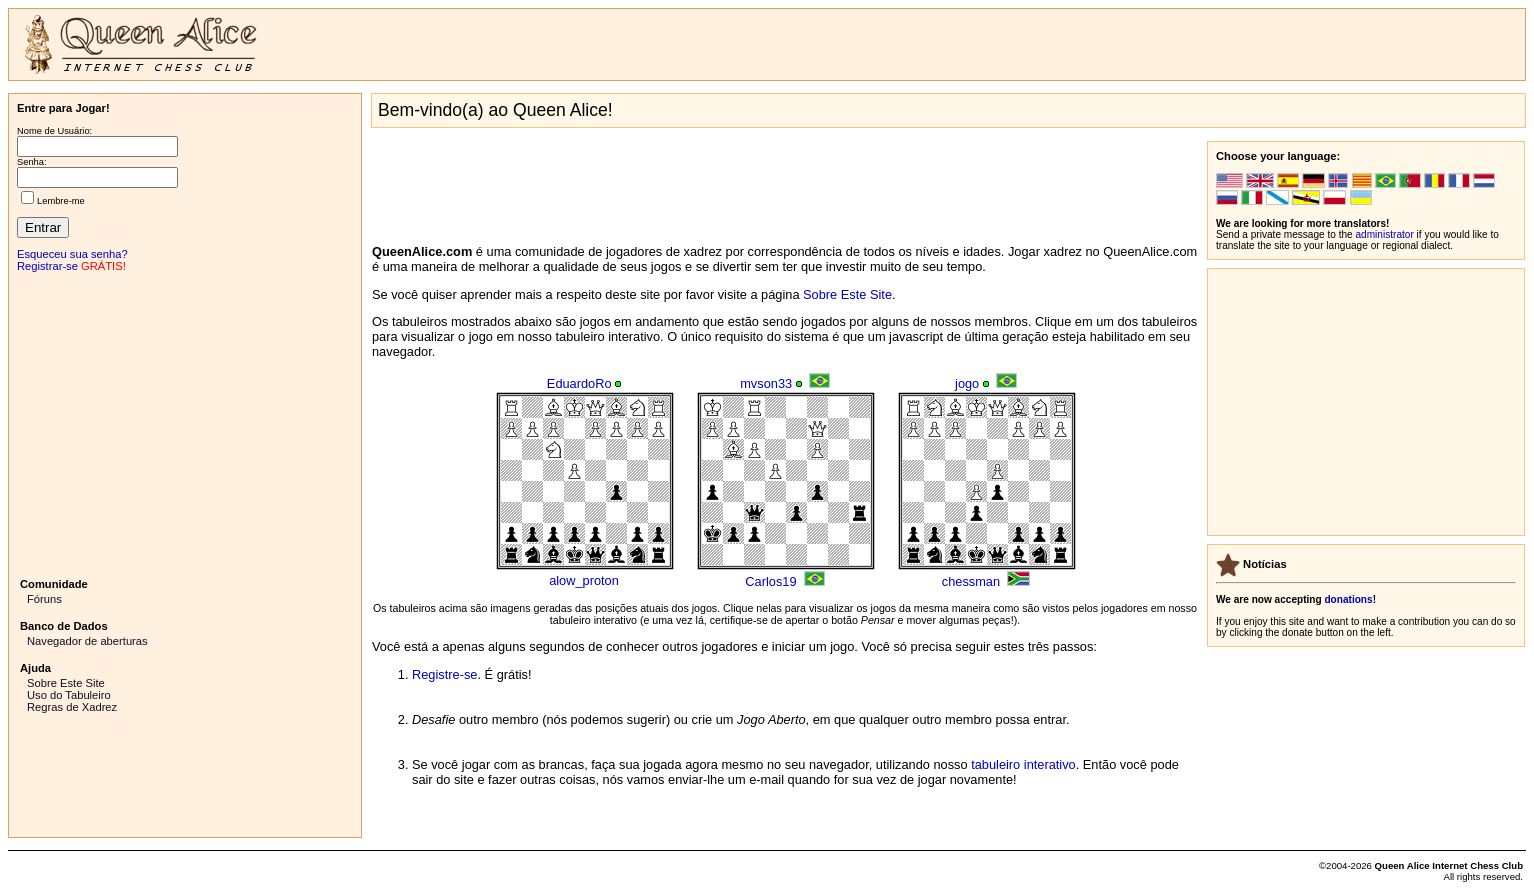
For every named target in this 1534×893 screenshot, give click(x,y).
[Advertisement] (185, 423)
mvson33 (766, 383)
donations (1348, 599)
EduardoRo (579, 383)
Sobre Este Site (66, 683)
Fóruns (44, 599)
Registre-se (444, 674)
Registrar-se (47, 266)
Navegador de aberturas (87, 641)
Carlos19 (770, 581)
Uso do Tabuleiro (69, 695)
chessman (971, 581)
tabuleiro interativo (1023, 764)
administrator (1385, 234)
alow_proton (584, 580)
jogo (967, 383)
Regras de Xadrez (72, 707)
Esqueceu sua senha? (72, 254)
